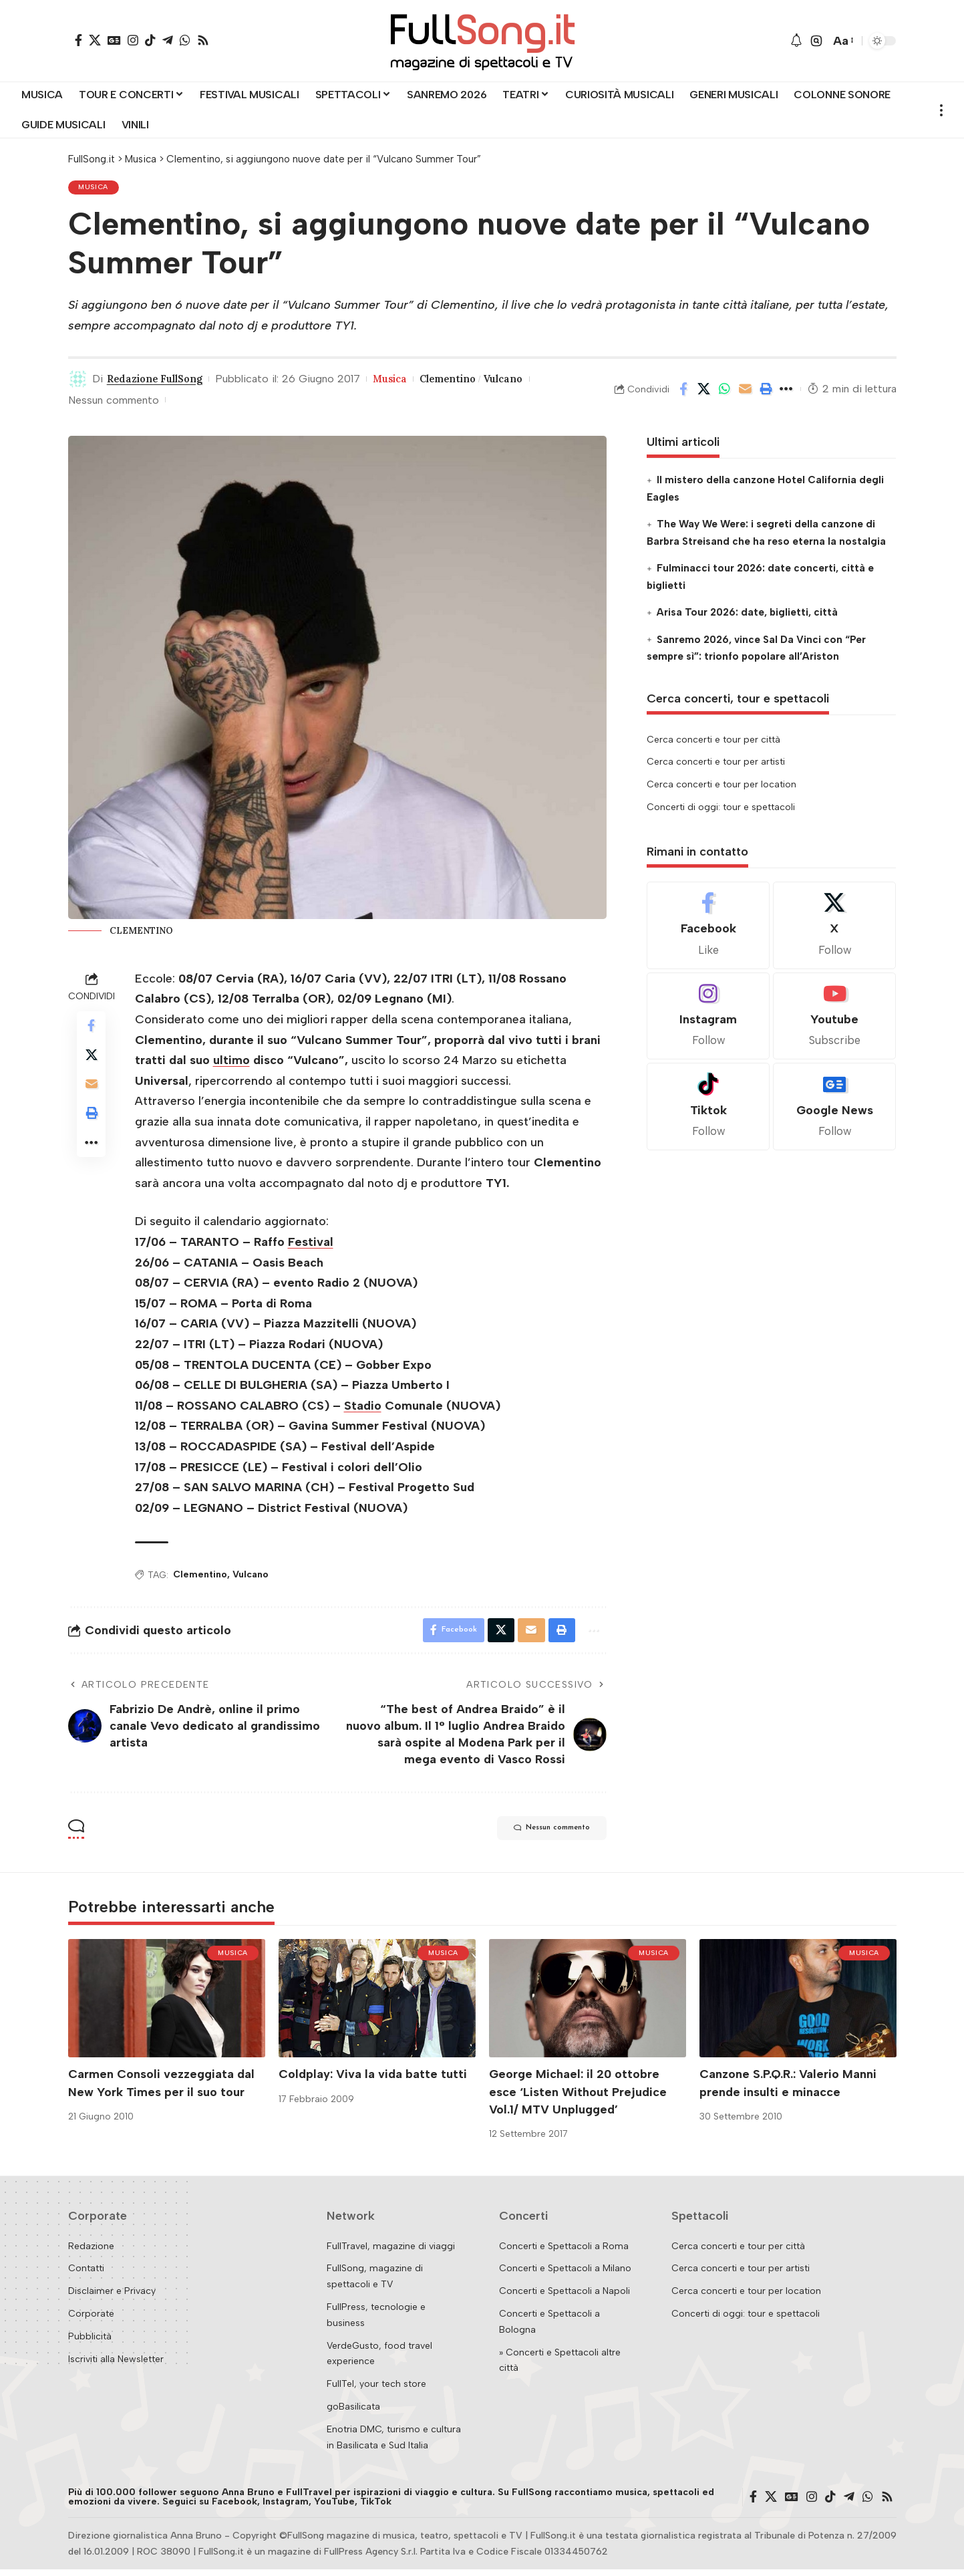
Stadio (362, 1408)
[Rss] (203, 40)
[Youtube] (834, 1019)
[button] (816, 40)
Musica (95, 188)
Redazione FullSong (160, 381)
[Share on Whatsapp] (724, 392)
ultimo (231, 1063)
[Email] (745, 392)
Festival (310, 1245)
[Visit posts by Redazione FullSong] (78, 382)
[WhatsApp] (185, 40)
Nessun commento (113, 402)
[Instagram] (133, 40)
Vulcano (529, 381)
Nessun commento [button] (539, 1835)
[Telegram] (167, 40)
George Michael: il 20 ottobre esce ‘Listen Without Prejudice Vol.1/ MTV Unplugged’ (578, 2098)
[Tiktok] (708, 1110)
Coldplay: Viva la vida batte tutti (373, 2080)
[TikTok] (150, 40)
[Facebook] (78, 40)
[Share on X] (704, 392)
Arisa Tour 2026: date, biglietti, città (747, 616)
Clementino (468, 381)
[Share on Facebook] (683, 392)
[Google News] (114, 40)
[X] (95, 40)
